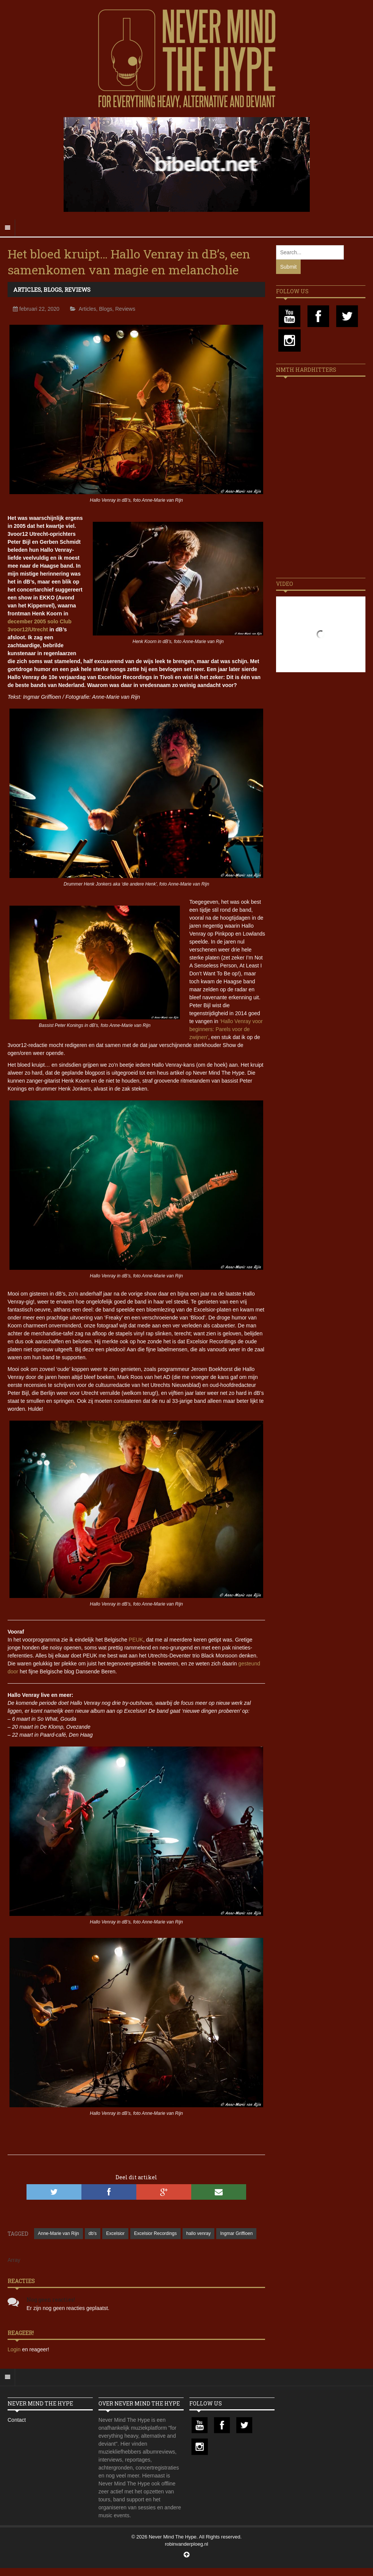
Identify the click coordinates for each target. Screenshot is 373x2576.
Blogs (53, 289)
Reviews (77, 289)
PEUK (136, 1640)
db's (93, 2233)
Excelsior (115, 2233)
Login (15, 2349)
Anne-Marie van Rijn (58, 2233)
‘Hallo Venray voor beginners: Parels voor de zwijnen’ (226, 1029)
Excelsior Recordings (155, 2233)
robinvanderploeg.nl (186, 2544)
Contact (17, 2420)
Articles (27, 289)
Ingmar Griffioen (236, 2233)
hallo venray (198, 2233)
